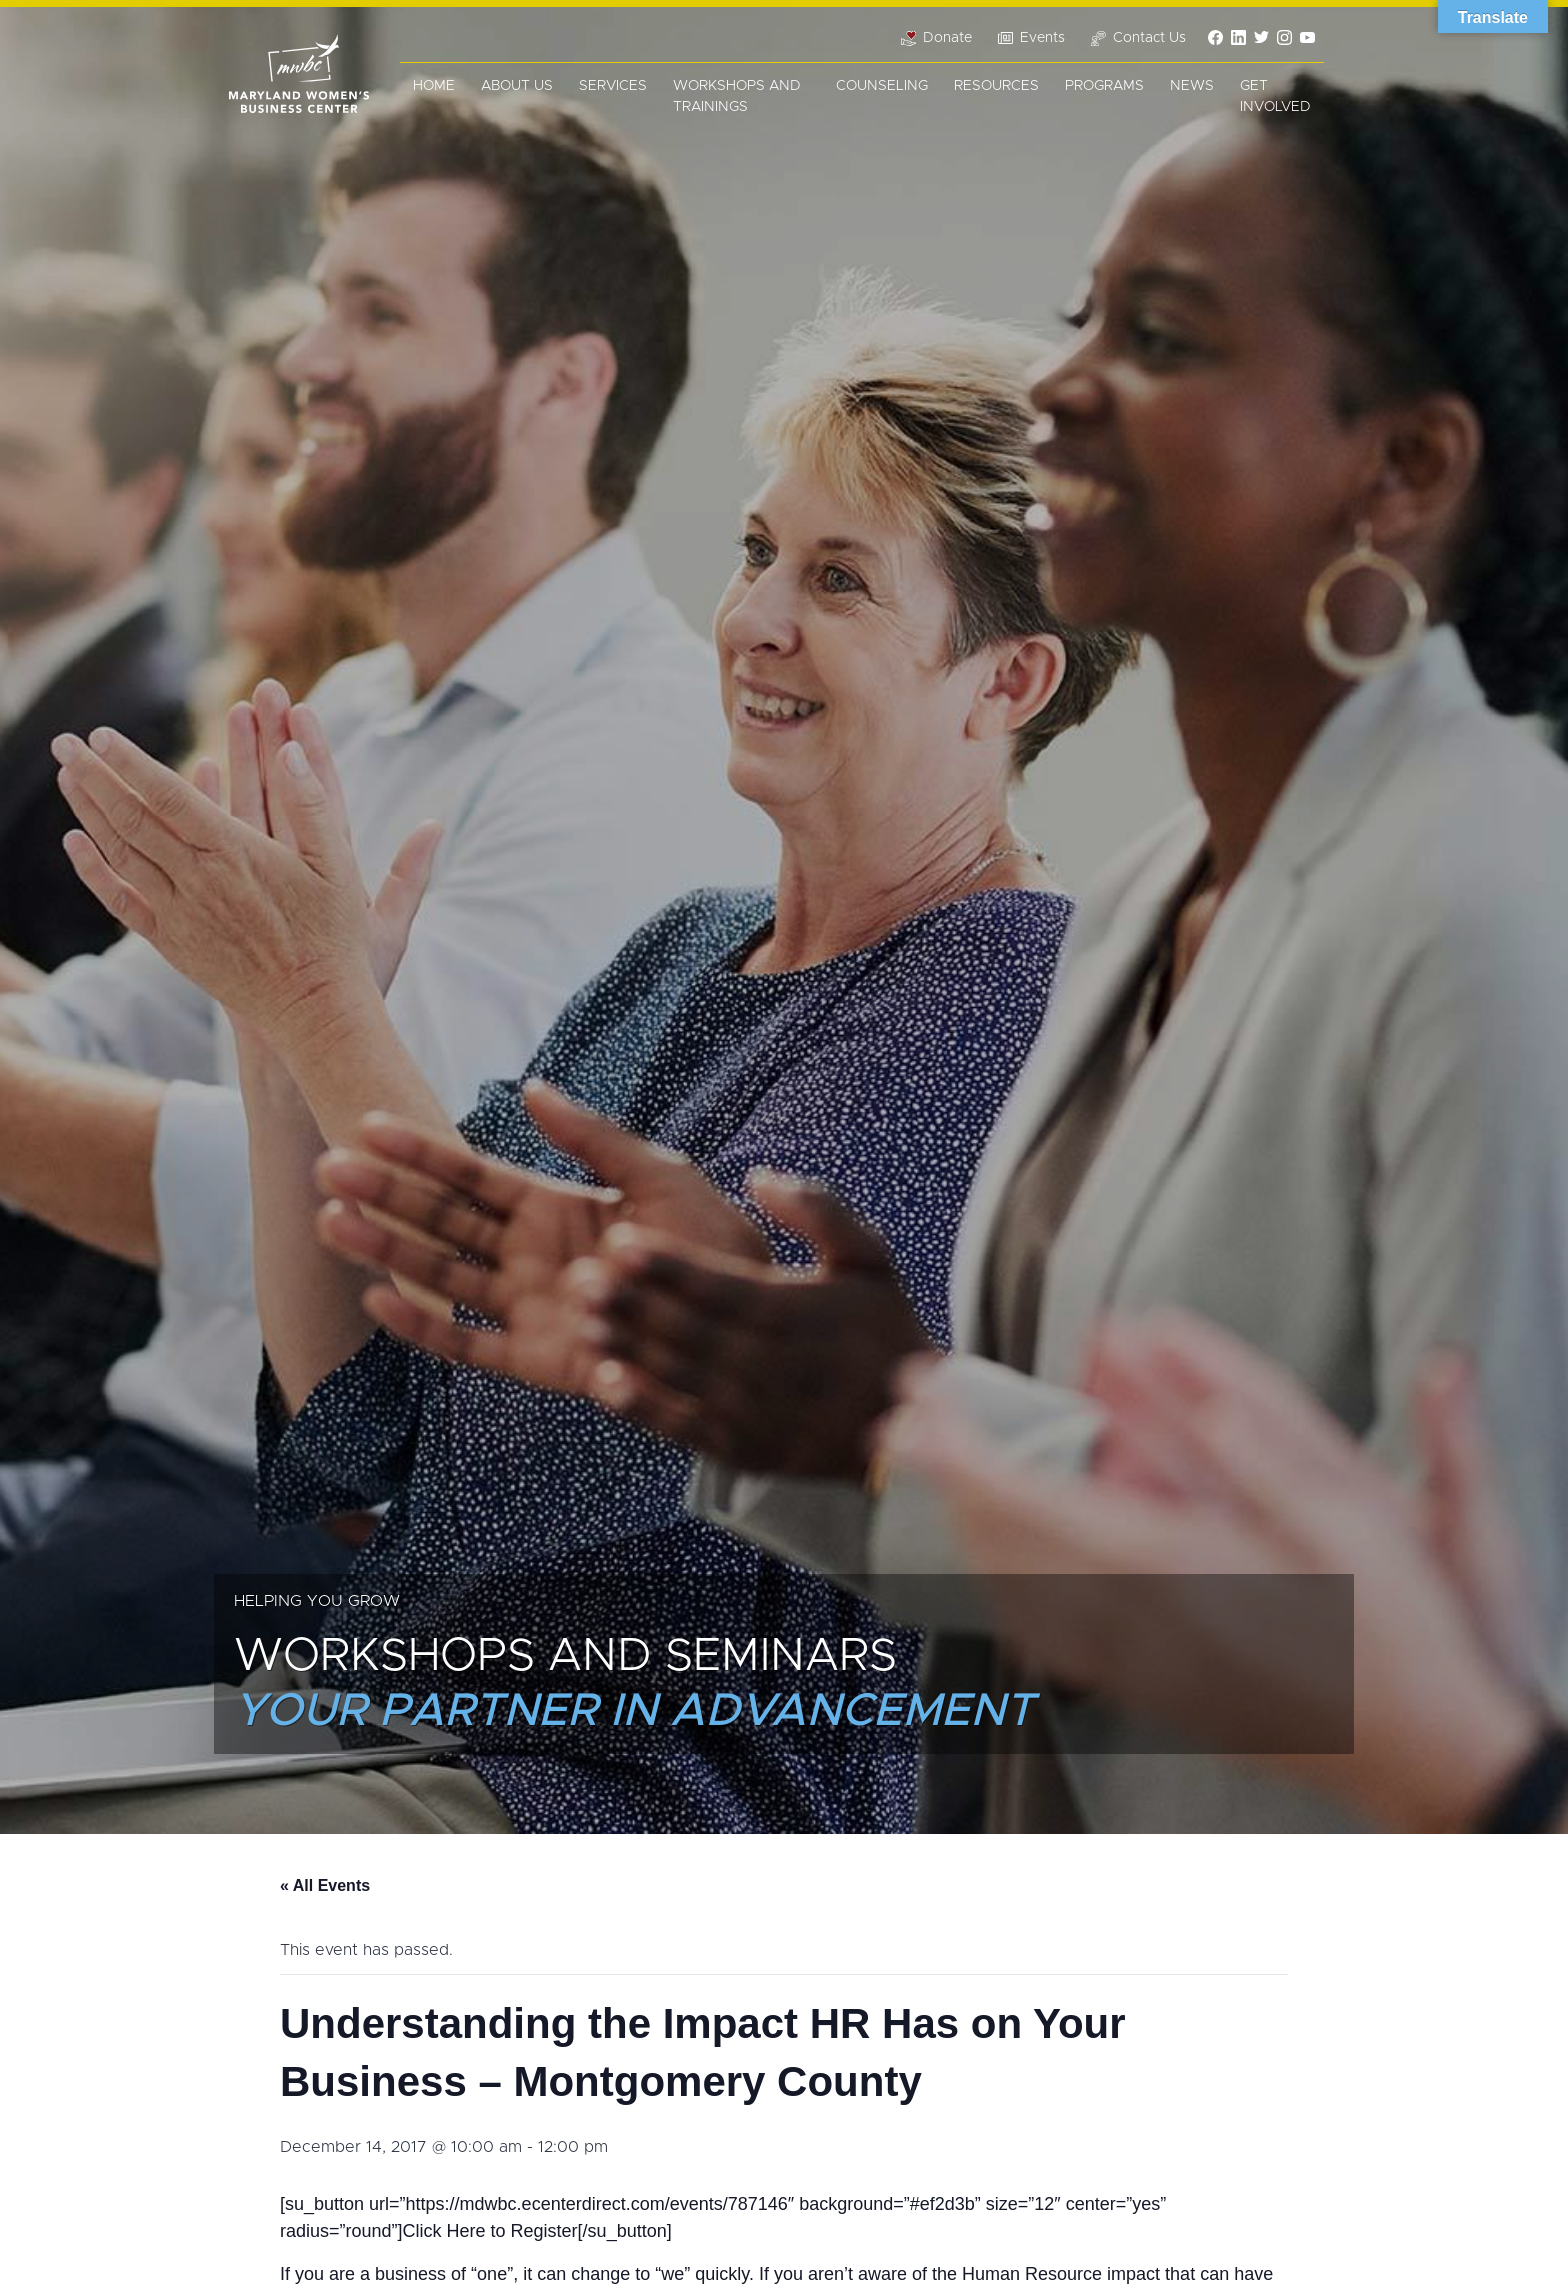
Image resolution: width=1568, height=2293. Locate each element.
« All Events (325, 1885)
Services (613, 86)
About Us (517, 86)
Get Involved (1275, 96)
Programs (1104, 86)
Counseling (882, 86)
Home (434, 86)
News (1192, 86)
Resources (996, 86)
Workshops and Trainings (737, 96)
